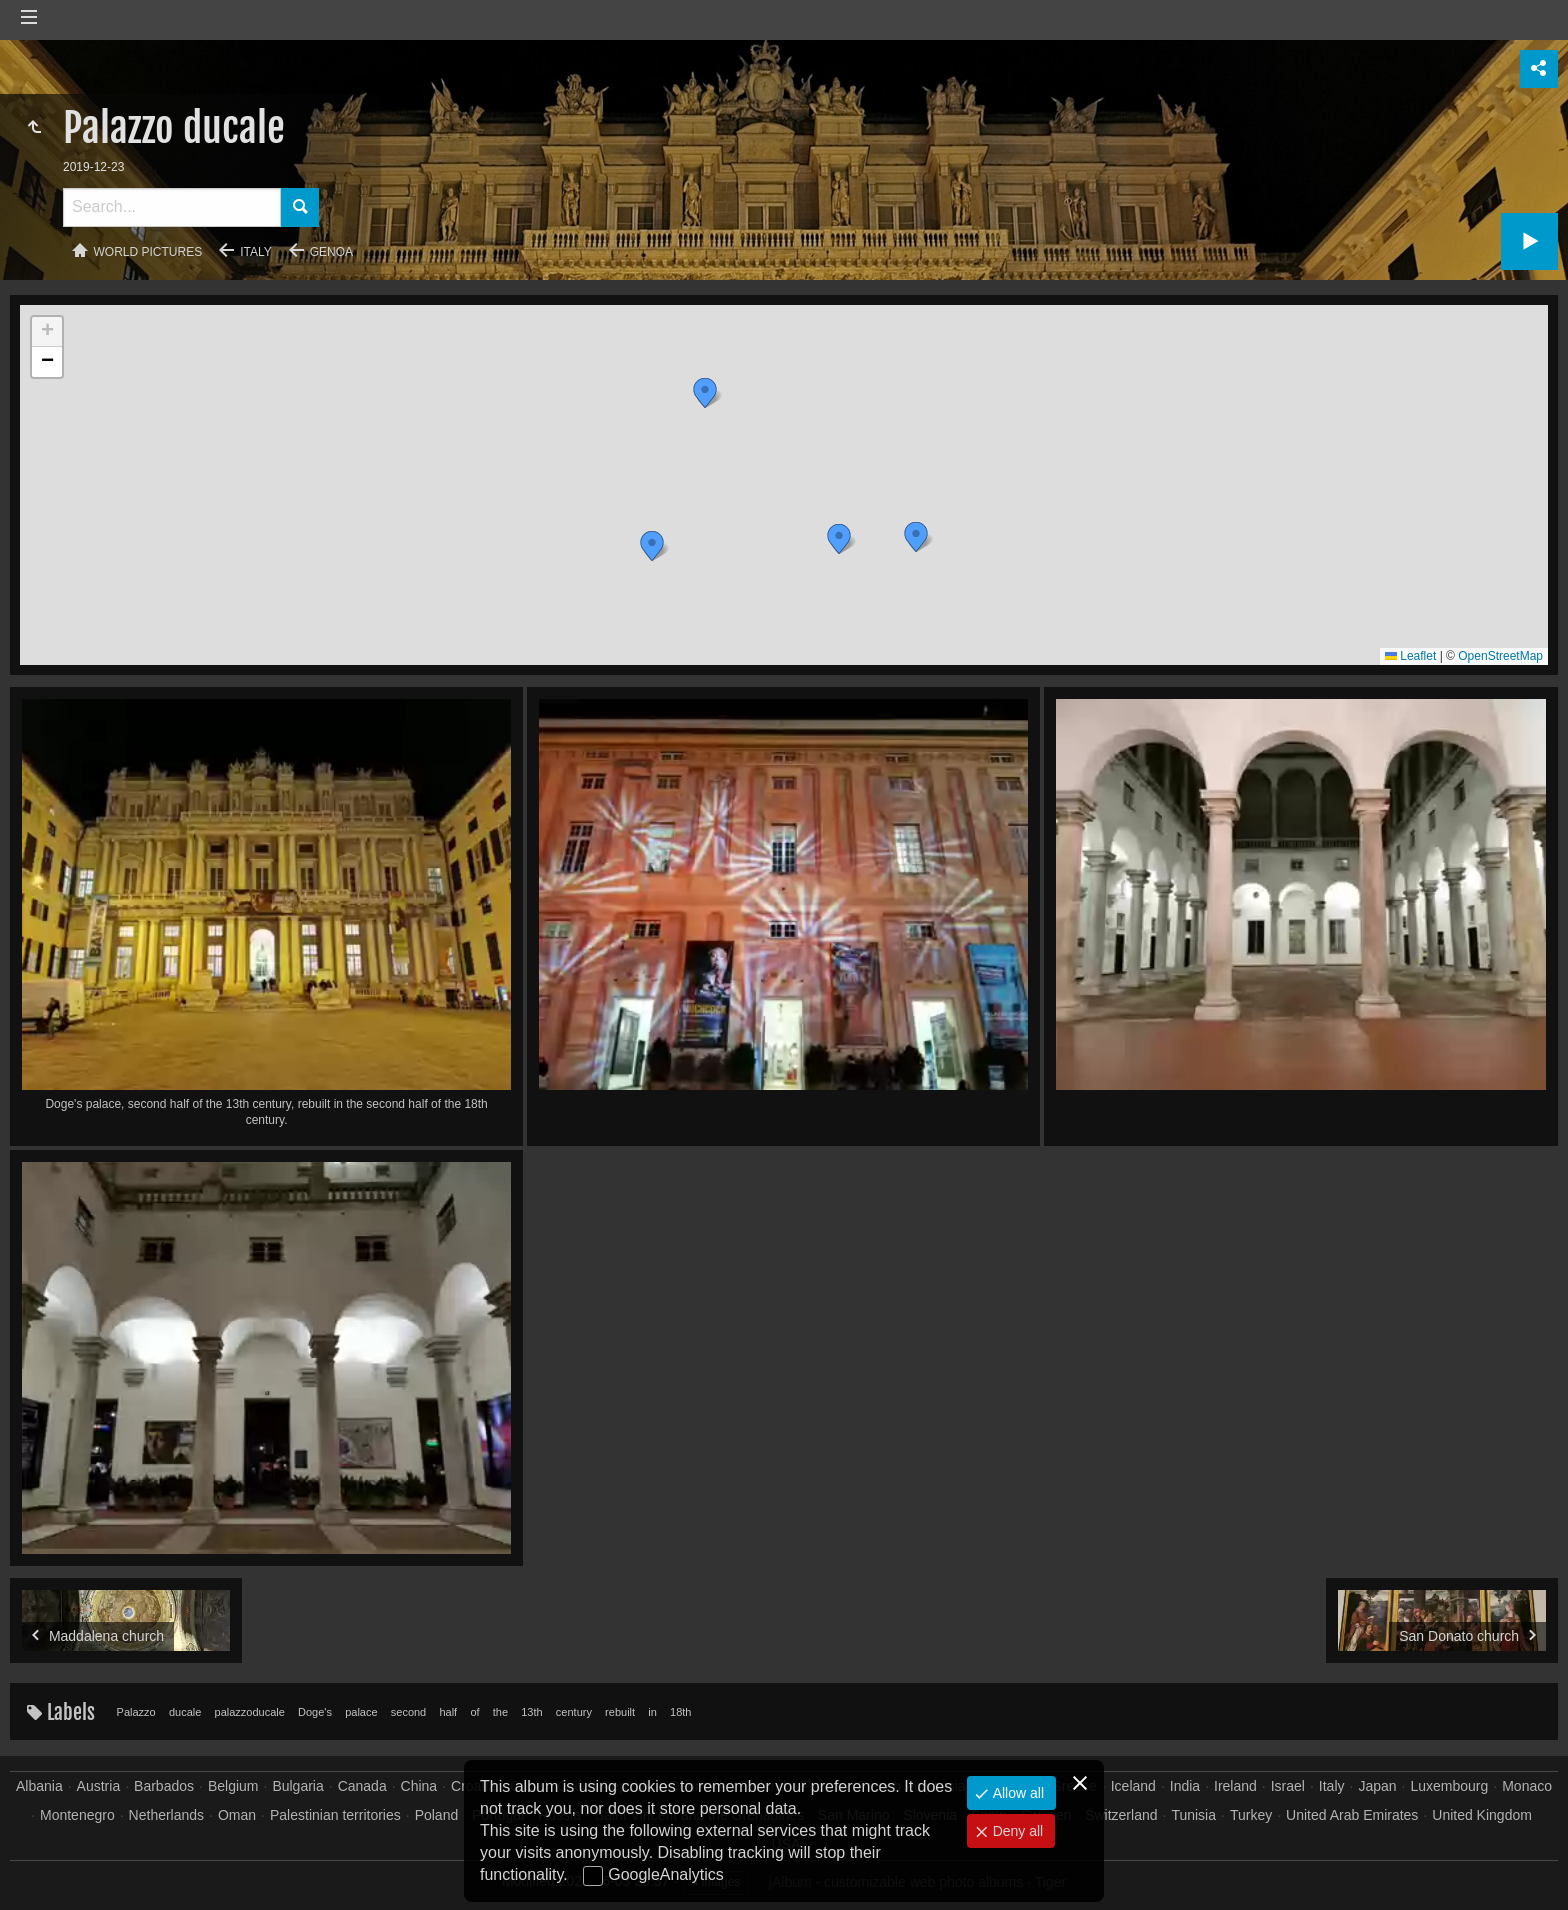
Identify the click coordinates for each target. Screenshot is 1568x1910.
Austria (99, 1786)
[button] (652, 546)
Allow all (1016, 1793)
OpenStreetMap (1500, 656)
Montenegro (77, 1815)
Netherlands (167, 1815)
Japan (1377, 1786)
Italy (256, 252)
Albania (39, 1786)
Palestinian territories (335, 1815)
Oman (237, 1815)
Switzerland (1121, 1815)
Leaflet (1410, 656)
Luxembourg (1449, 1786)
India (1185, 1786)
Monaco (1527, 1786)
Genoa (331, 252)
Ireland (1235, 1786)
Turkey (1251, 1815)
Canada (362, 1786)
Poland (437, 1815)
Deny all (1016, 1831)
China (419, 1786)
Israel (1288, 1786)
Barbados (164, 1786)
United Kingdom (1482, 1815)
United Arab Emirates (1352, 1815)
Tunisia (1193, 1815)
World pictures (148, 252)
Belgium (233, 1786)
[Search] (172, 207)
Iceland (1133, 1786)
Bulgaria (297, 1786)
